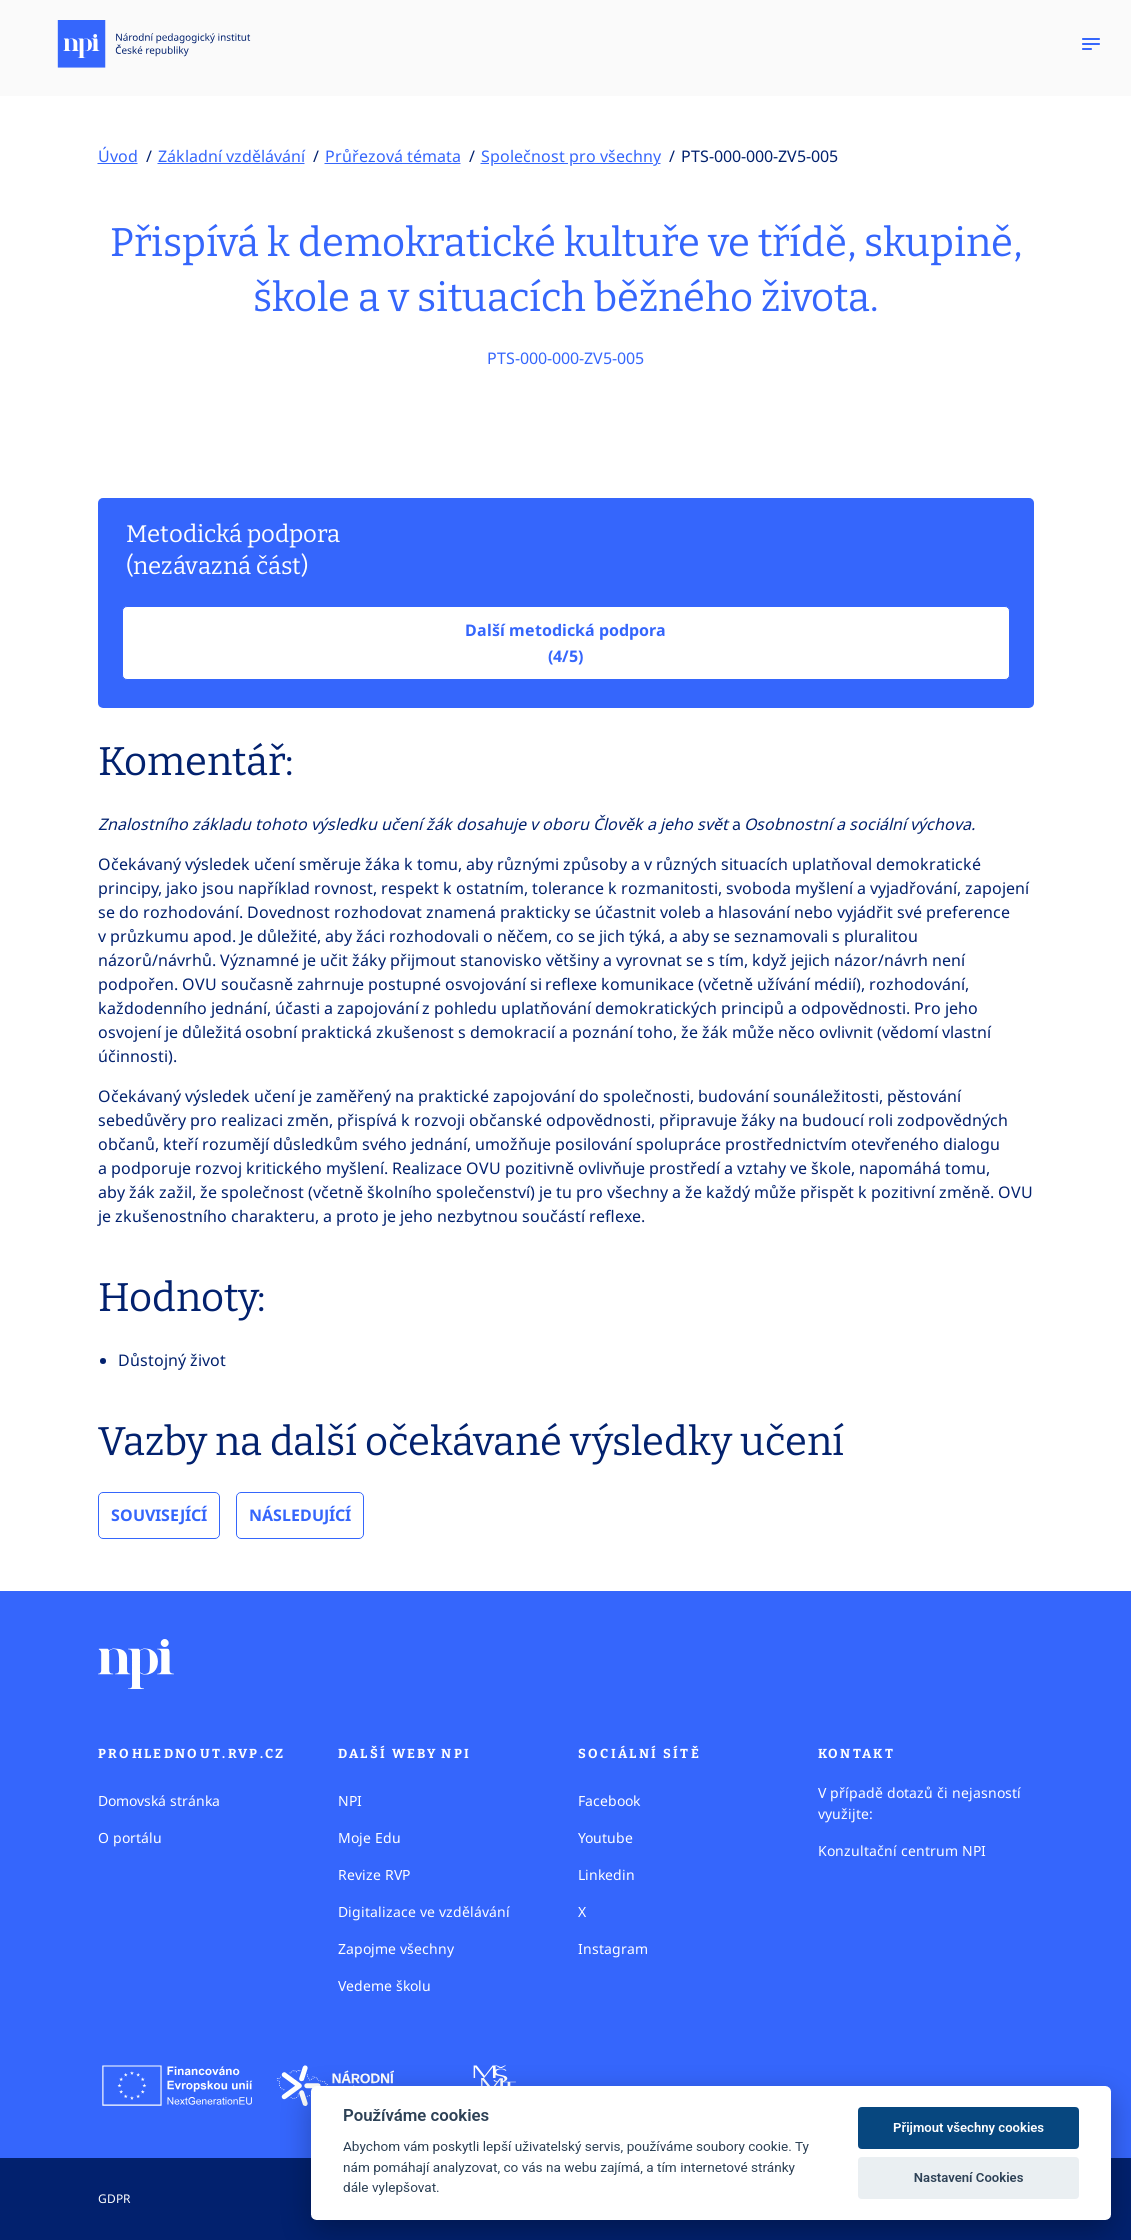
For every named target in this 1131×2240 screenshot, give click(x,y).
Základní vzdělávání (231, 156)
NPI (350, 1800)
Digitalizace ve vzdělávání (424, 1911)
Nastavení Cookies (969, 2177)
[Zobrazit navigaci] (1091, 44)
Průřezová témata (393, 156)
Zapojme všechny (396, 1948)
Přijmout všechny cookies (968, 2127)
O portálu (130, 1837)
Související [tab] (159, 1515)
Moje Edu (369, 1837)
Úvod (118, 156)
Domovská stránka (159, 1800)
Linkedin (606, 1874)
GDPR (114, 2198)
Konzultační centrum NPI (902, 1850)
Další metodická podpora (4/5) (565, 643)
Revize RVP (374, 1874)
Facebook (609, 1800)
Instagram (613, 1948)
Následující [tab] (300, 1515)
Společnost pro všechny (571, 156)
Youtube (605, 1837)
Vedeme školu (384, 1985)
